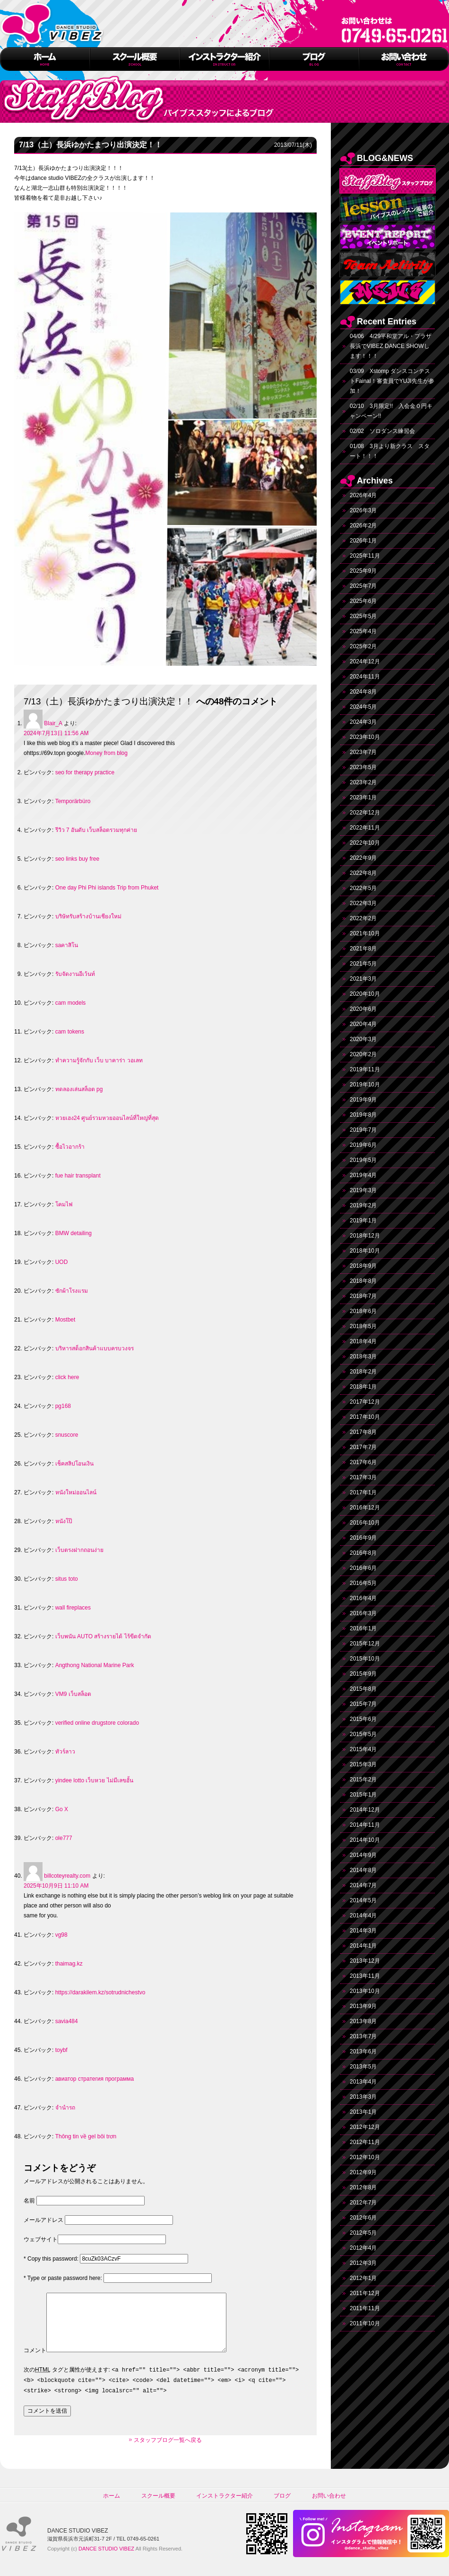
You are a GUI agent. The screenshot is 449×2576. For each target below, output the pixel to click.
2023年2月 (363, 782)
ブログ (282, 2507)
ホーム (111, 2507)
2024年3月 (363, 722)
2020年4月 (363, 1024)
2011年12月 (365, 2293)
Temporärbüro (73, 801)
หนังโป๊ (63, 1521)
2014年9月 (363, 1855)
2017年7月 (363, 1447)
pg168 (63, 1406)
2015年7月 (363, 1704)
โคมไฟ (64, 1204)
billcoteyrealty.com (67, 1876)
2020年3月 (363, 1039)
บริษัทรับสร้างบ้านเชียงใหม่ (88, 916)
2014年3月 (363, 1930)
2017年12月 (365, 1401)
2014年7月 (363, 1885)
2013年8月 (363, 2021)
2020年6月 (363, 1009)
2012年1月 (363, 2278)
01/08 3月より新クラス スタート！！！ (390, 451)
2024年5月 (363, 706)
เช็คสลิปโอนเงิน (74, 1463)
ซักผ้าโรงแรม (71, 1291)
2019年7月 (363, 1130)
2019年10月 (365, 1084)
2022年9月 (363, 858)
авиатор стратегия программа (94, 2079)
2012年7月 (363, 2202)
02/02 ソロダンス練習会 (382, 431)
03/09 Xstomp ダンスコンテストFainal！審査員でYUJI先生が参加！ (392, 381)
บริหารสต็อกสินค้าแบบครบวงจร (94, 1348)
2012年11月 (365, 2142)
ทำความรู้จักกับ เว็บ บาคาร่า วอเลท (99, 1060)
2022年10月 (365, 842)
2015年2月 (363, 1779)
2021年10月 (365, 933)
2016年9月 (363, 1537)
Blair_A (53, 723)
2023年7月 (363, 752)
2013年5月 (363, 2066)
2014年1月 (363, 1945)
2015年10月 (365, 1658)
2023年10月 (365, 737)
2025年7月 (363, 586)
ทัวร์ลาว (65, 1751)
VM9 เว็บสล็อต (73, 1694)
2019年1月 (363, 1220)
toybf (61, 2050)
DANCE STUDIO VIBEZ (106, 2560)
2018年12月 (365, 1235)
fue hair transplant (78, 1175)
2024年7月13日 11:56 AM (56, 733)
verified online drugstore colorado (97, 1723)
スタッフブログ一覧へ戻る (168, 2451)
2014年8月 (363, 1870)
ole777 (63, 1838)
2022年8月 (363, 873)
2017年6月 (363, 1462)
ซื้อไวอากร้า (70, 1147)
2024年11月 (365, 676)
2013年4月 (363, 2081)
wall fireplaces (73, 1607)
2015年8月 (363, 1689)
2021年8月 (363, 948)
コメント (35, 2361)
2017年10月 (365, 1417)
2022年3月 (363, 903)
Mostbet (65, 1319)
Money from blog (107, 753)
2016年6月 (363, 1568)
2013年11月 (365, 1976)
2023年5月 (363, 767)
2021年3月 (363, 978)
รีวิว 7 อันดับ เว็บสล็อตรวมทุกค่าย (96, 830)
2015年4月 (363, 1749)
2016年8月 (363, 1553)
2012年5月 (363, 2232)
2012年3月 (363, 2263)
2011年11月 (365, 2308)
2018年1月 (363, 1386)
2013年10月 (365, 1991)
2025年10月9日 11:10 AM (56, 1885)
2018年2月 (363, 1371)
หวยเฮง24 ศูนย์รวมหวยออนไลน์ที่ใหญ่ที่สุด (107, 1118)
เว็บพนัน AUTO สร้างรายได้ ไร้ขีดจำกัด (103, 1636)
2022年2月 (363, 918)
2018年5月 (363, 1326)
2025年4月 (363, 631)
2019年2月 (363, 1205)
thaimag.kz (69, 1963)
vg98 (61, 1935)
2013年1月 (363, 2112)
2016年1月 (363, 1628)
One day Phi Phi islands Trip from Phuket (107, 887)
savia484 (66, 2021)
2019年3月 (363, 1190)
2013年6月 (363, 2051)
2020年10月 (365, 994)
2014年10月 (365, 1840)
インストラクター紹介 (224, 2507)
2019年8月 (363, 1114)
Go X (61, 1809)
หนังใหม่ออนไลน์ (75, 1492)
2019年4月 (363, 1175)
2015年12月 (365, 1643)
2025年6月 (363, 601)
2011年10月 (365, 2323)
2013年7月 (363, 2036)
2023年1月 (363, 797)
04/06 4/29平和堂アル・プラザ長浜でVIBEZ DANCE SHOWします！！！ (391, 346)
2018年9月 (363, 1266)
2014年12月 (365, 1809)
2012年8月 (363, 2187)
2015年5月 (363, 1734)
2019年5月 (363, 1160)
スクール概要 (158, 2507)
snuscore (66, 1435)
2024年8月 (363, 691)
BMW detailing (73, 1233)
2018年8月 (363, 1281)
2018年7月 (363, 1296)
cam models (70, 1003)
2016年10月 (365, 1522)
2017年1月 (363, 1492)
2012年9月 (363, 2172)
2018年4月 (363, 1341)
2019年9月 (363, 1099)
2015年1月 (363, 1794)
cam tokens (69, 1031)
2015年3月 (363, 1764)
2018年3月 (363, 1356)
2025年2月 (363, 646)
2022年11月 (365, 827)
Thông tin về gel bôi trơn (85, 2136)
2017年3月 (363, 1477)
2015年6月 (363, 1719)
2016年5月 (363, 1583)
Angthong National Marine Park (94, 1665)
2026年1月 (363, 540)
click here (67, 1377)
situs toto (66, 1579)
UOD (61, 1262)
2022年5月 (363, 888)
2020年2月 (363, 1054)
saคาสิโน (66, 945)
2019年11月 (365, 1069)
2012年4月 (363, 2248)
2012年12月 (365, 2127)
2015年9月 (363, 1673)
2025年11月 (365, 555)
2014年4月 (363, 1915)
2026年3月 (363, 510)
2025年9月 (363, 571)
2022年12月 (365, 812)
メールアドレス (43, 2220)
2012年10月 (365, 2157)
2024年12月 (365, 661)
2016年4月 (363, 1598)
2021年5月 (363, 963)
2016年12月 (365, 1507)
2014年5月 (363, 1900)
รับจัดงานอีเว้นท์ (75, 974)
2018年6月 (363, 1311)
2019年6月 (363, 1145)
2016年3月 (363, 1613)
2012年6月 (363, 2217)
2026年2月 (363, 525)
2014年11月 (365, 1825)
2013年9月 (363, 2006)
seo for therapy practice (84, 772)
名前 (29, 2200)
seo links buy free (77, 859)
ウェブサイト (41, 2239)
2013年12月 (365, 1960)
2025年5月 (363, 616)
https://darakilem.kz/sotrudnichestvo (100, 1992)
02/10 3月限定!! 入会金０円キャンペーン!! (391, 411)
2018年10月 (365, 1250)
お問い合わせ (329, 2507)
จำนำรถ (65, 2107)
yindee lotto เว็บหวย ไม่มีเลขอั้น (94, 1780)
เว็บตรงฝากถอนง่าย (79, 1550)
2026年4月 (363, 495)
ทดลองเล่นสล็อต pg (79, 1089)
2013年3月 (363, 2096)
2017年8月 (363, 1432)
